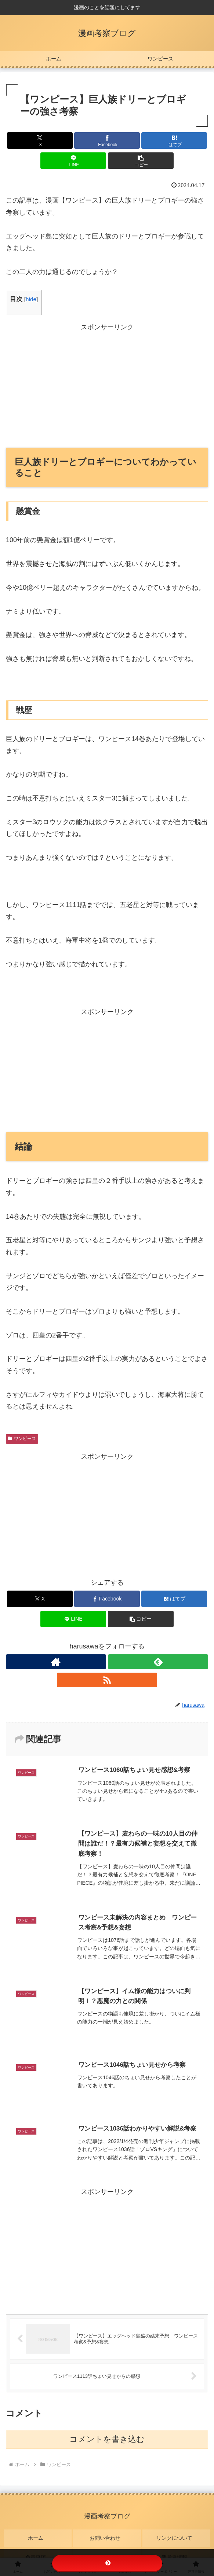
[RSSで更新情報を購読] (107, 1680)
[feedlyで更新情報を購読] (158, 1661)
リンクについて (177, 2535)
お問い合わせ (107, 2535)
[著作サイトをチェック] (56, 1661)
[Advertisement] (107, 384)
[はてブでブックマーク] (174, 140)
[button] (141, 160)
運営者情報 (176, 2545)
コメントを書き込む (107, 2439)
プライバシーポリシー (107, 2545)
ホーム (38, 2535)
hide (31, 299)
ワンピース (22, 1438)
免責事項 (38, 2545)
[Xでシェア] (40, 140)
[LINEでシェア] (73, 160)
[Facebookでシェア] (107, 140)
